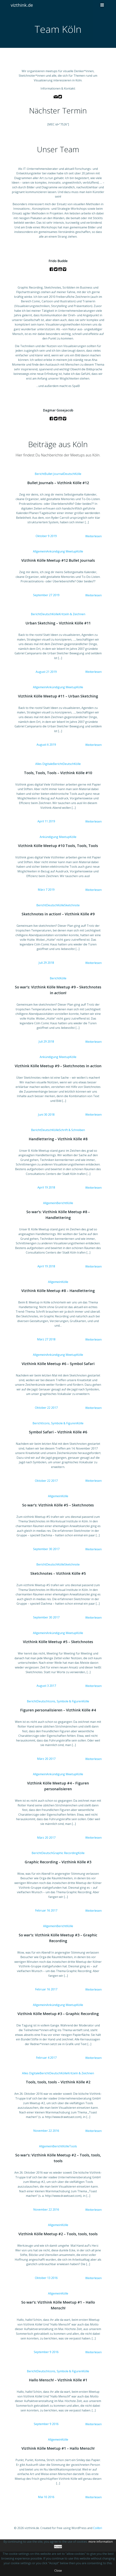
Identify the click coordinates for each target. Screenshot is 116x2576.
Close (58, 2571)
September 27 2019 (46, 595)
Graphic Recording (65, 1853)
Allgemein (39, 551)
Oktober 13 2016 (46, 2278)
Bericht (40, 474)
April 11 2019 (46, 821)
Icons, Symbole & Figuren (59, 1423)
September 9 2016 (46, 2352)
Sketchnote (72, 905)
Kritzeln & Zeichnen (72, 614)
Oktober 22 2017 (46, 1408)
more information (100, 2542)
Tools (73, 2146)
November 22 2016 (46, 2131)
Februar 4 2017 (46, 2058)
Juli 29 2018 (46, 963)
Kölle (78, 474)
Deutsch (69, 474)
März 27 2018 (46, 1339)
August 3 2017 (46, 1686)
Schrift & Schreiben (72, 1130)
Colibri (97, 2528)
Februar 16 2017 (46, 1910)
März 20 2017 (46, 1759)
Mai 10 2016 (46, 2497)
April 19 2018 (46, 1187)
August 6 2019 (46, 745)
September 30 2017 (46, 1549)
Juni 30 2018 (46, 1115)
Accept (58, 2546)
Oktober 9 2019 (46, 536)
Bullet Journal (54, 474)
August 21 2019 (46, 672)
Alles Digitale (44, 764)
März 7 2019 (46, 890)
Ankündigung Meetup (61, 551)
